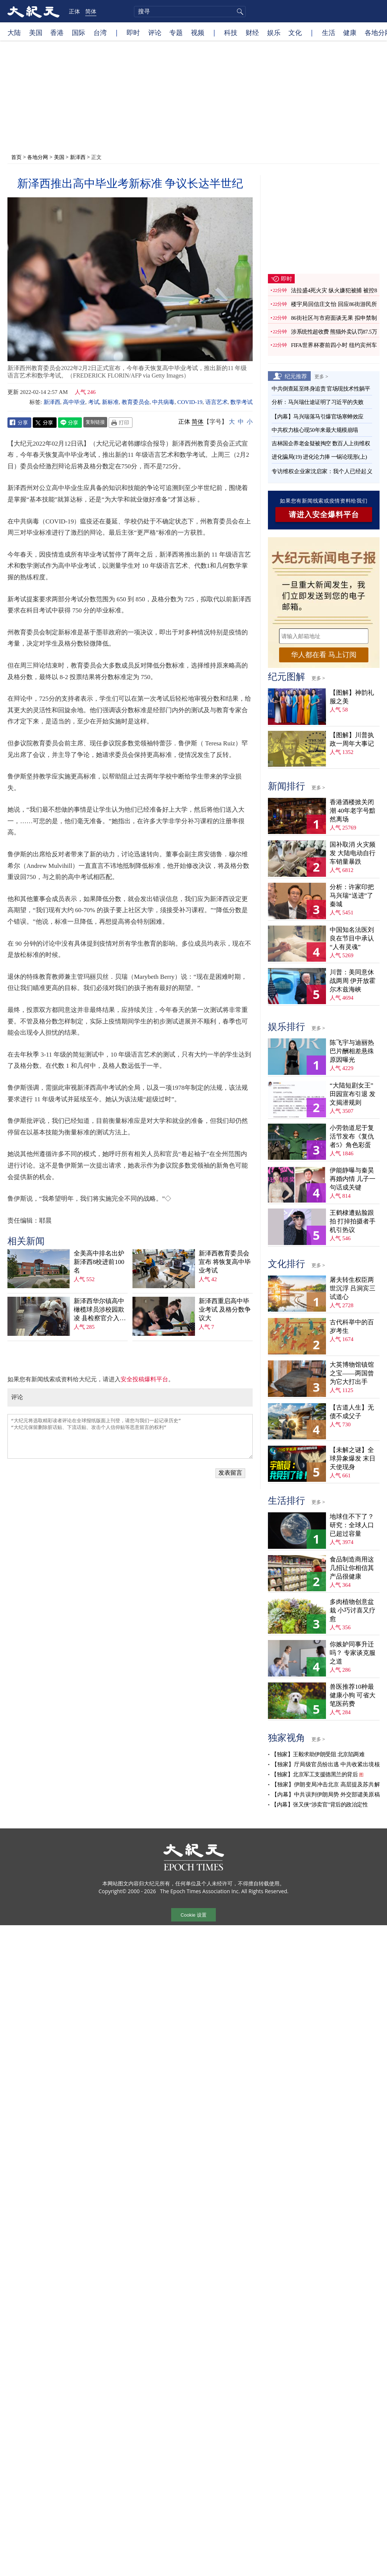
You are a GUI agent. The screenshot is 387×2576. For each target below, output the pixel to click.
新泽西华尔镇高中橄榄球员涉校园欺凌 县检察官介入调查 (100, 1309)
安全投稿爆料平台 (144, 1379)
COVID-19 (190, 402)
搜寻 (238, 11)
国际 (78, 32)
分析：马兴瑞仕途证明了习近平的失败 (318, 402)
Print (120, 422)
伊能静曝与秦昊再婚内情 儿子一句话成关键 (352, 1179)
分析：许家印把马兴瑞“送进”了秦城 (352, 895)
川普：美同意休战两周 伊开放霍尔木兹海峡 (352, 981)
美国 (35, 32)
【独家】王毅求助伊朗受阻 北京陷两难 (317, 1754)
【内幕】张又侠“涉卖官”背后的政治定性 (319, 1805)
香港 (57, 32)
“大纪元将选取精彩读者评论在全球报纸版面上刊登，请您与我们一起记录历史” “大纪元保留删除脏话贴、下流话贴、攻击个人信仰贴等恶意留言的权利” (130, 1436)
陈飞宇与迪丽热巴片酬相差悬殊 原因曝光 (352, 1051)
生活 (328, 32)
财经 (252, 32)
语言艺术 (216, 402)
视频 (197, 32)
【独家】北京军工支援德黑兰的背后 (314, 1774)
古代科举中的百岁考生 (352, 1326)
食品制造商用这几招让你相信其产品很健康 (352, 1568)
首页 (16, 156)
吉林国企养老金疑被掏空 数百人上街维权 (321, 443)
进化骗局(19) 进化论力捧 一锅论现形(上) (319, 457)
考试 (93, 402)
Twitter (45, 422)
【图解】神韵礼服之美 (352, 697)
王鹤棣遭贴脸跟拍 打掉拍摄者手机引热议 (352, 1221)
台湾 (100, 32)
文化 (295, 32)
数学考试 (241, 402)
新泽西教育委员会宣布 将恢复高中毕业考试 (225, 1262)
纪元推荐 (296, 376)
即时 (133, 32)
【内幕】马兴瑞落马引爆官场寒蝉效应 (318, 417)
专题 (176, 32)
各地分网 (37, 156)
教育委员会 (136, 402)
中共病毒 (163, 402)
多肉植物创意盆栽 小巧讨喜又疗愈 (352, 1610)
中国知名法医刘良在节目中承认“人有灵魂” (352, 938)
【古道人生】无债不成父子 (352, 1412)
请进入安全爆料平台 (324, 514)
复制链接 (95, 421)
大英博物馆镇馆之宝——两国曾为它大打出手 (352, 1373)
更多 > (321, 376)
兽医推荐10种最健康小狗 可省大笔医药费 (352, 1695)
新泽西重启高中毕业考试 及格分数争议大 (225, 1309)
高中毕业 (74, 402)
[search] (190, 11)
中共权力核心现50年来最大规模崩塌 (315, 430)
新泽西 (78, 156)
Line (70, 422)
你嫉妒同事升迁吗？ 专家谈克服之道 (352, 1653)
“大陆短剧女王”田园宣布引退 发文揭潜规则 (352, 1094)
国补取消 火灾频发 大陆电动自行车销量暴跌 (352, 853)
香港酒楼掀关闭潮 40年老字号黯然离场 (352, 811)
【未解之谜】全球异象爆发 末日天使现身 (352, 1458)
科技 (230, 32)
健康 (349, 32)
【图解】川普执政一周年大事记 (352, 739)
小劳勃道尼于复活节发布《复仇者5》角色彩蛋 (352, 1136)
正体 (74, 11)
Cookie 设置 (193, 1915)
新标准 (110, 402)
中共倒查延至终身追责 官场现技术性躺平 (321, 389)
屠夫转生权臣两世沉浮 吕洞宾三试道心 (352, 1288)
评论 (154, 32)
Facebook (19, 422)
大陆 (14, 32)
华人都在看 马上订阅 (323, 655)
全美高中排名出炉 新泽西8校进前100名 (99, 1262)
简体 (90, 11)
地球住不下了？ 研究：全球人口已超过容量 (352, 1525)
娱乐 (274, 32)
